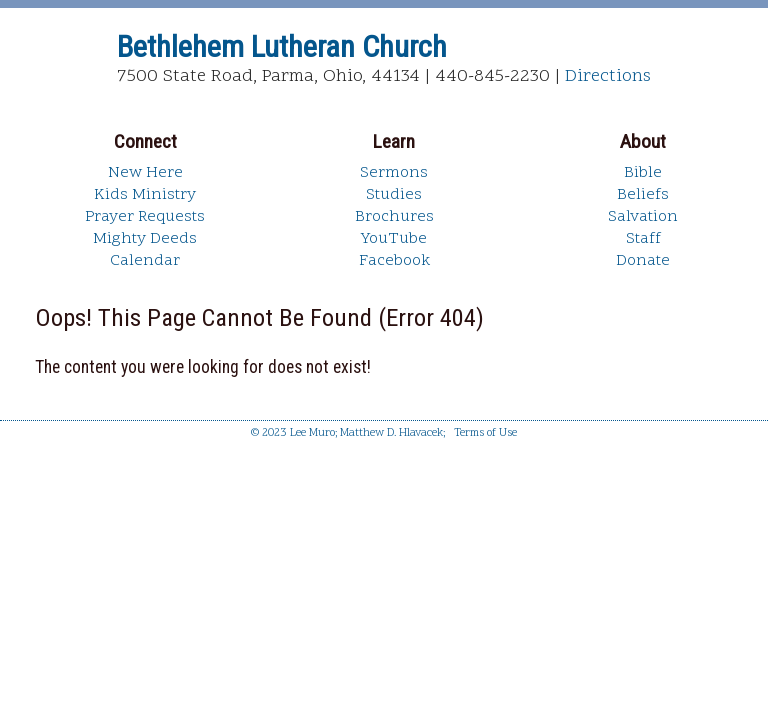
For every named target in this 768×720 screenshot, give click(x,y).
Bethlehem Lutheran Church (282, 46)
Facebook (394, 261)
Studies (394, 195)
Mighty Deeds (145, 239)
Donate (643, 261)
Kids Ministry (145, 195)
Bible (643, 173)
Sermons (394, 173)
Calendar (145, 261)
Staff (643, 239)
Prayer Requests (145, 217)
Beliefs (643, 195)
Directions (608, 76)
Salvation (643, 217)
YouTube (394, 239)
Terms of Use (485, 433)
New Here (145, 173)
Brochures (394, 217)
